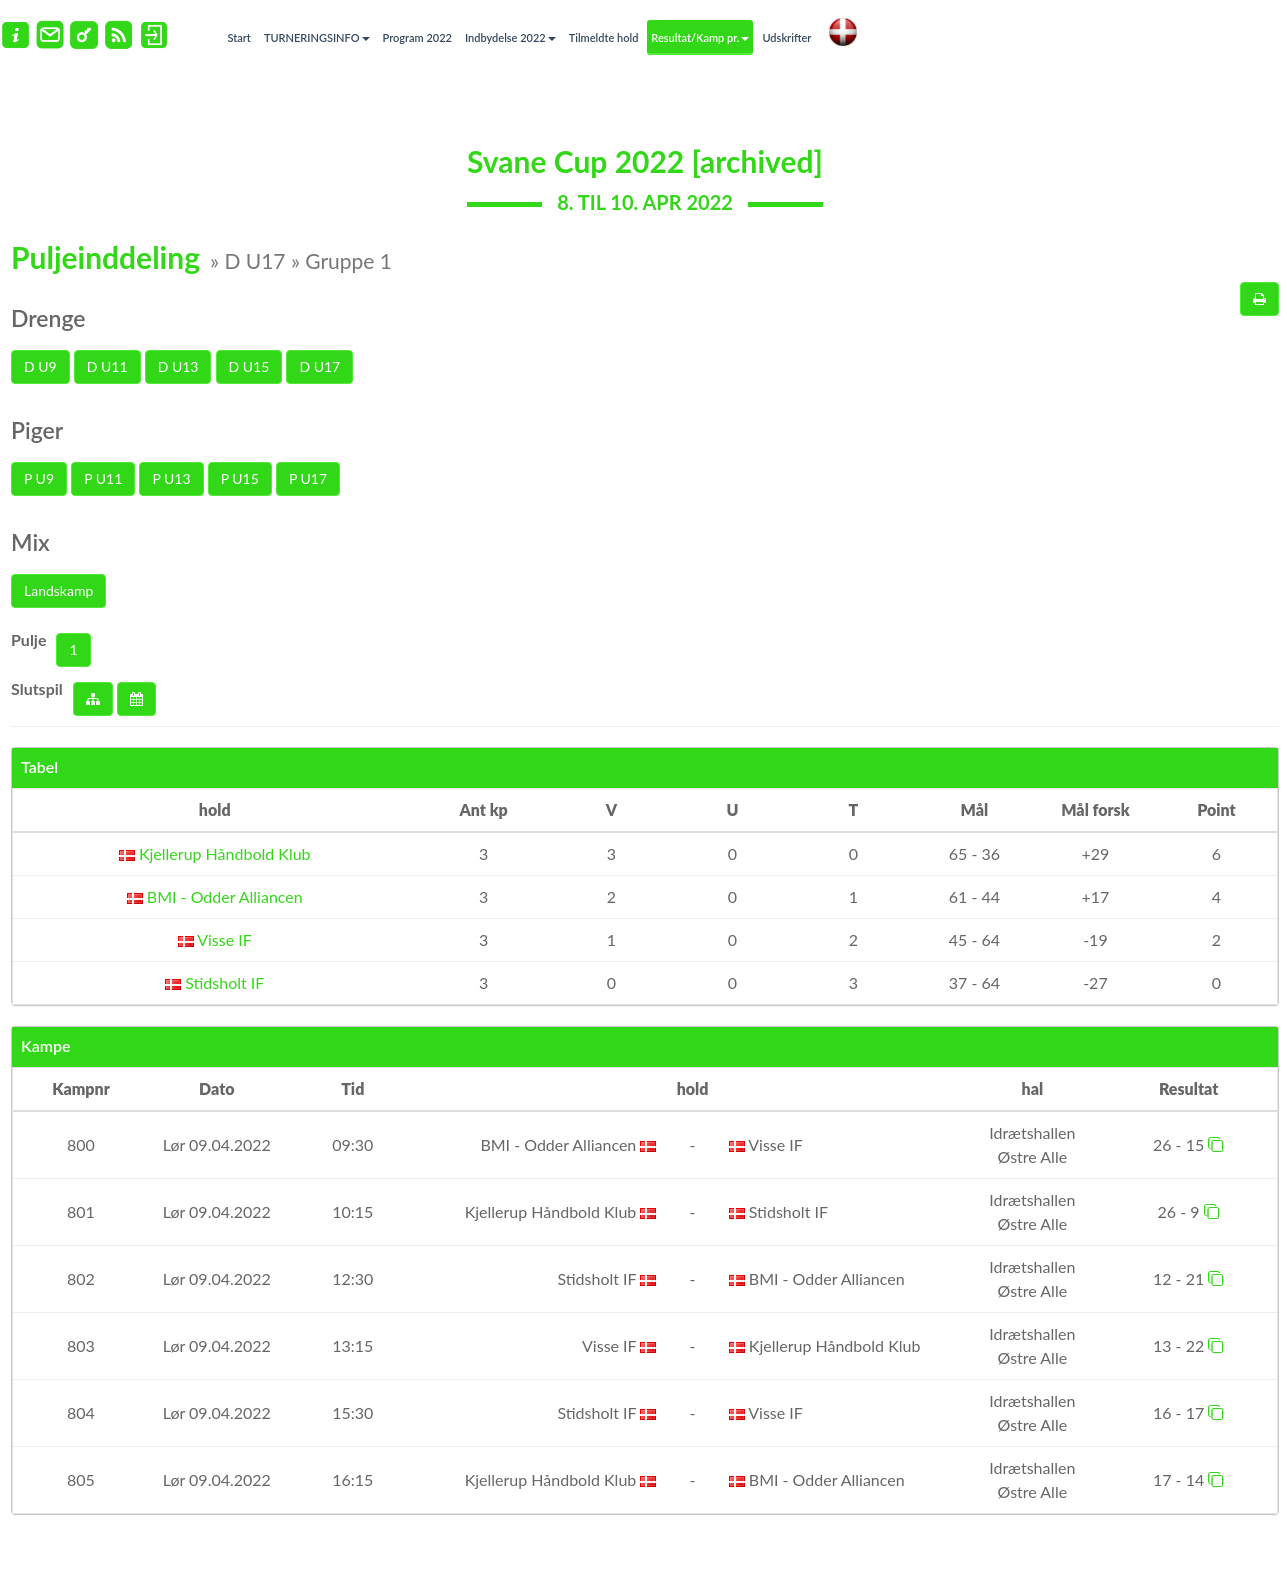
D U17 (319, 366)
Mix (30, 542)
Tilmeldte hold (604, 37)
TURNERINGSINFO (317, 37)
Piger (37, 430)
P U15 (240, 478)
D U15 (249, 366)
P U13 (171, 478)
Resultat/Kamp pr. (700, 37)
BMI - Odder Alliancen (215, 896)
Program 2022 (417, 37)
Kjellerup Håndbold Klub (215, 853)
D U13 (178, 366)
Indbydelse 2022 (510, 37)
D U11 (107, 366)
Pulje (28, 639)
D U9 (40, 366)
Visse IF (215, 939)
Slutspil (37, 688)
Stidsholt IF (214, 982)
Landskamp (58, 590)
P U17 (308, 478)
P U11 (103, 478)
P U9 (39, 478)
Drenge (48, 318)
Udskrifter (786, 37)
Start (239, 37)
